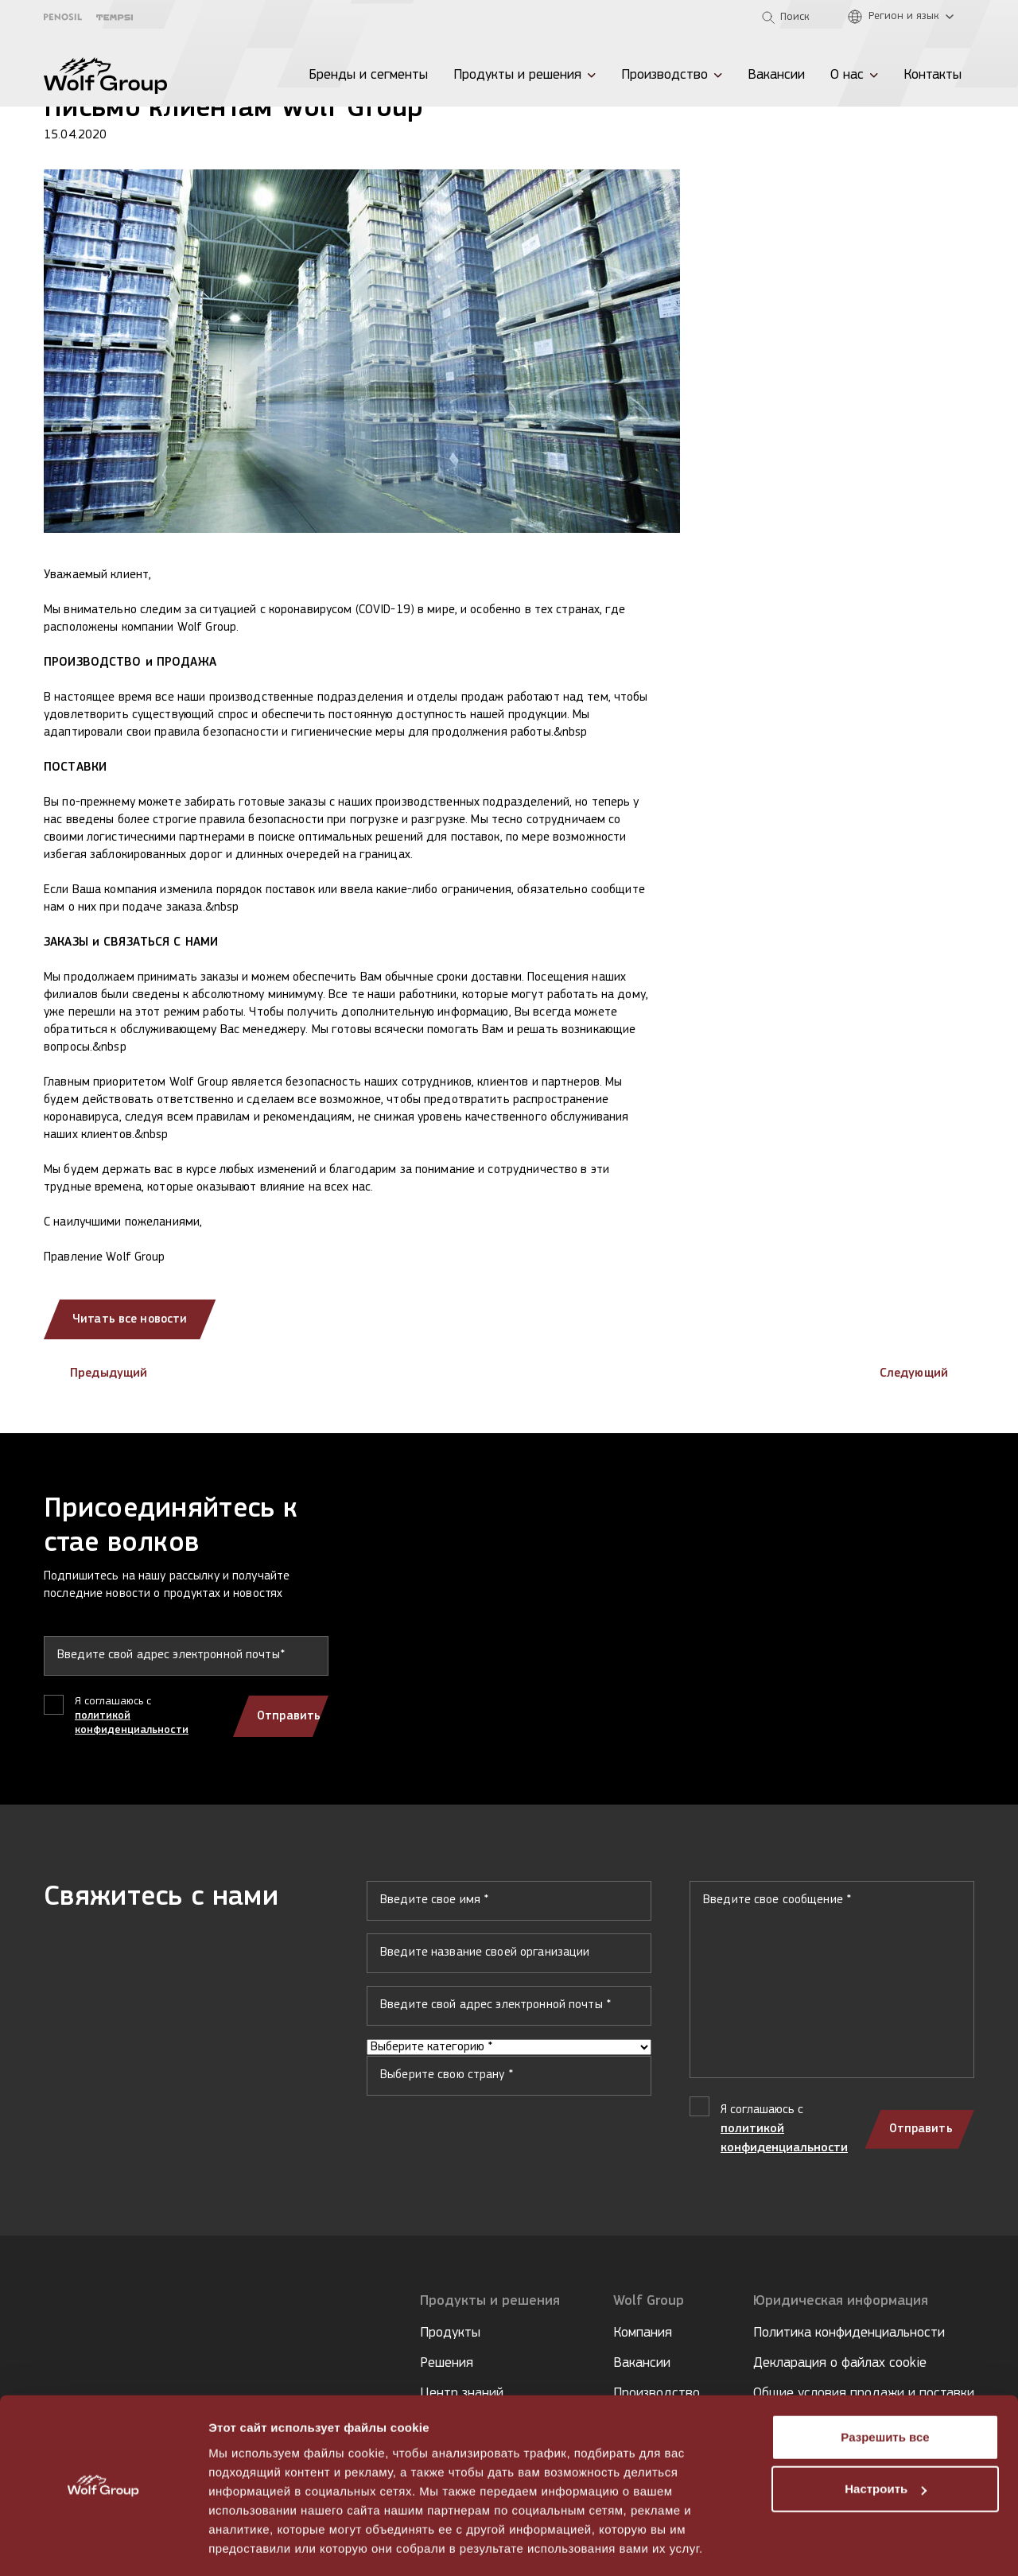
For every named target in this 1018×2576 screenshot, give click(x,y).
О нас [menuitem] (847, 75)
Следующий (927, 1373)
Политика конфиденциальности (849, 2333)
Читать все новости (132, 1319)
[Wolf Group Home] (105, 75)
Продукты (450, 2333)
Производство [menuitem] (664, 75)
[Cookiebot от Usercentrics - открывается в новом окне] (103, 2545)
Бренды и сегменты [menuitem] (368, 75)
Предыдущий (95, 1373)
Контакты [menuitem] (932, 75)
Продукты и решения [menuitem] (517, 75)
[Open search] (786, 17)
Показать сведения (266, 2544)
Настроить (886, 2441)
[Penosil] (63, 17)
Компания (642, 2333)
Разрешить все (885, 2389)
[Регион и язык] (904, 17)
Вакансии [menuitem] (776, 75)
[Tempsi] (114, 17)
